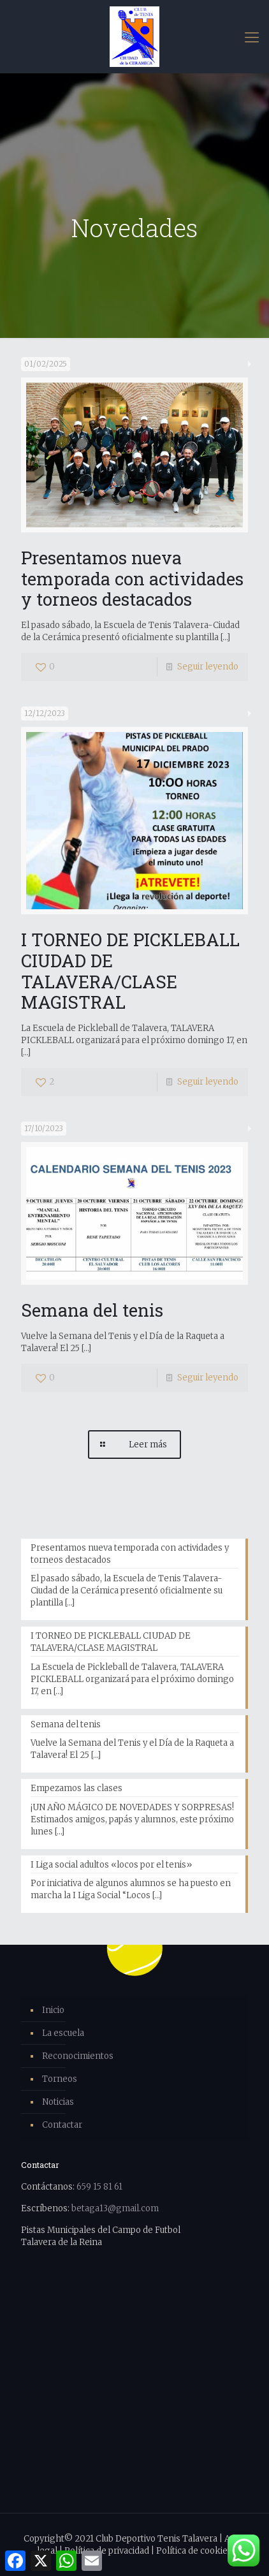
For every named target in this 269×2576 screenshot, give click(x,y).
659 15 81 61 (99, 2186)
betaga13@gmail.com (115, 2208)
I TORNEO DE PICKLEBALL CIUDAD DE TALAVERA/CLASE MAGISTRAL (130, 970)
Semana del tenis (92, 1309)
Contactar (62, 2124)
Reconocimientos (77, 2056)
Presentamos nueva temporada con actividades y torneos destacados (132, 578)
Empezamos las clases (76, 1788)
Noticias (58, 2102)
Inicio (53, 2010)
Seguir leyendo (207, 666)
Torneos (59, 2079)
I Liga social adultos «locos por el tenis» (111, 1864)
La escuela (63, 2033)
